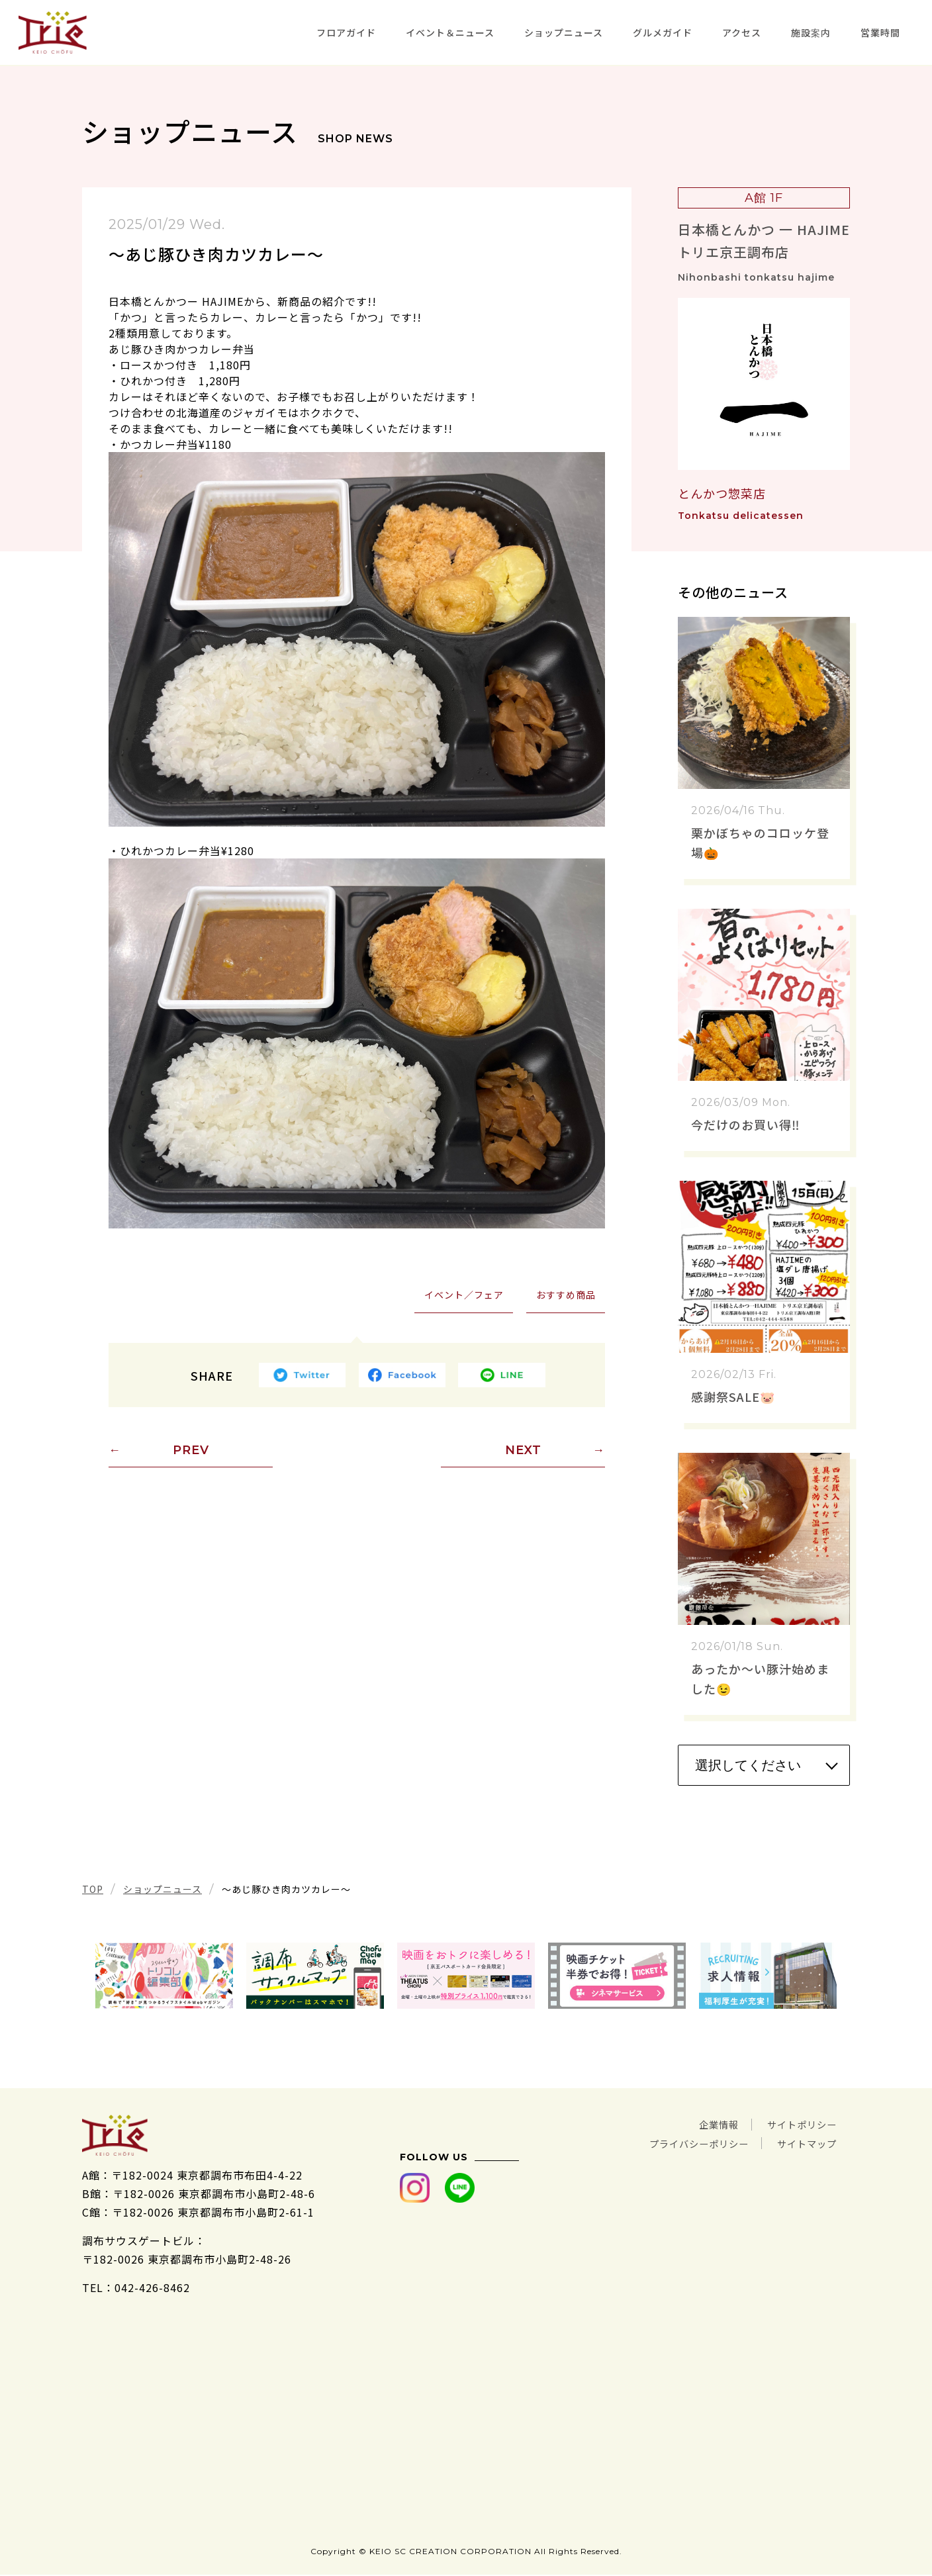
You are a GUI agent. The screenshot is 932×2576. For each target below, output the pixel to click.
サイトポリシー (797, 2124)
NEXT (523, 1451)
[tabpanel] (164, 1976)
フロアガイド (346, 32)
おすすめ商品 (565, 1295)
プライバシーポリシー (683, 2142)
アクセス (741, 32)
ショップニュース (563, 32)
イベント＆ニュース (450, 32)
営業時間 (880, 32)
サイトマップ (803, 2142)
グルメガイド (662, 32)
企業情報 (705, 2124)
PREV (191, 1451)
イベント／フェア (462, 1295)
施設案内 (811, 32)
